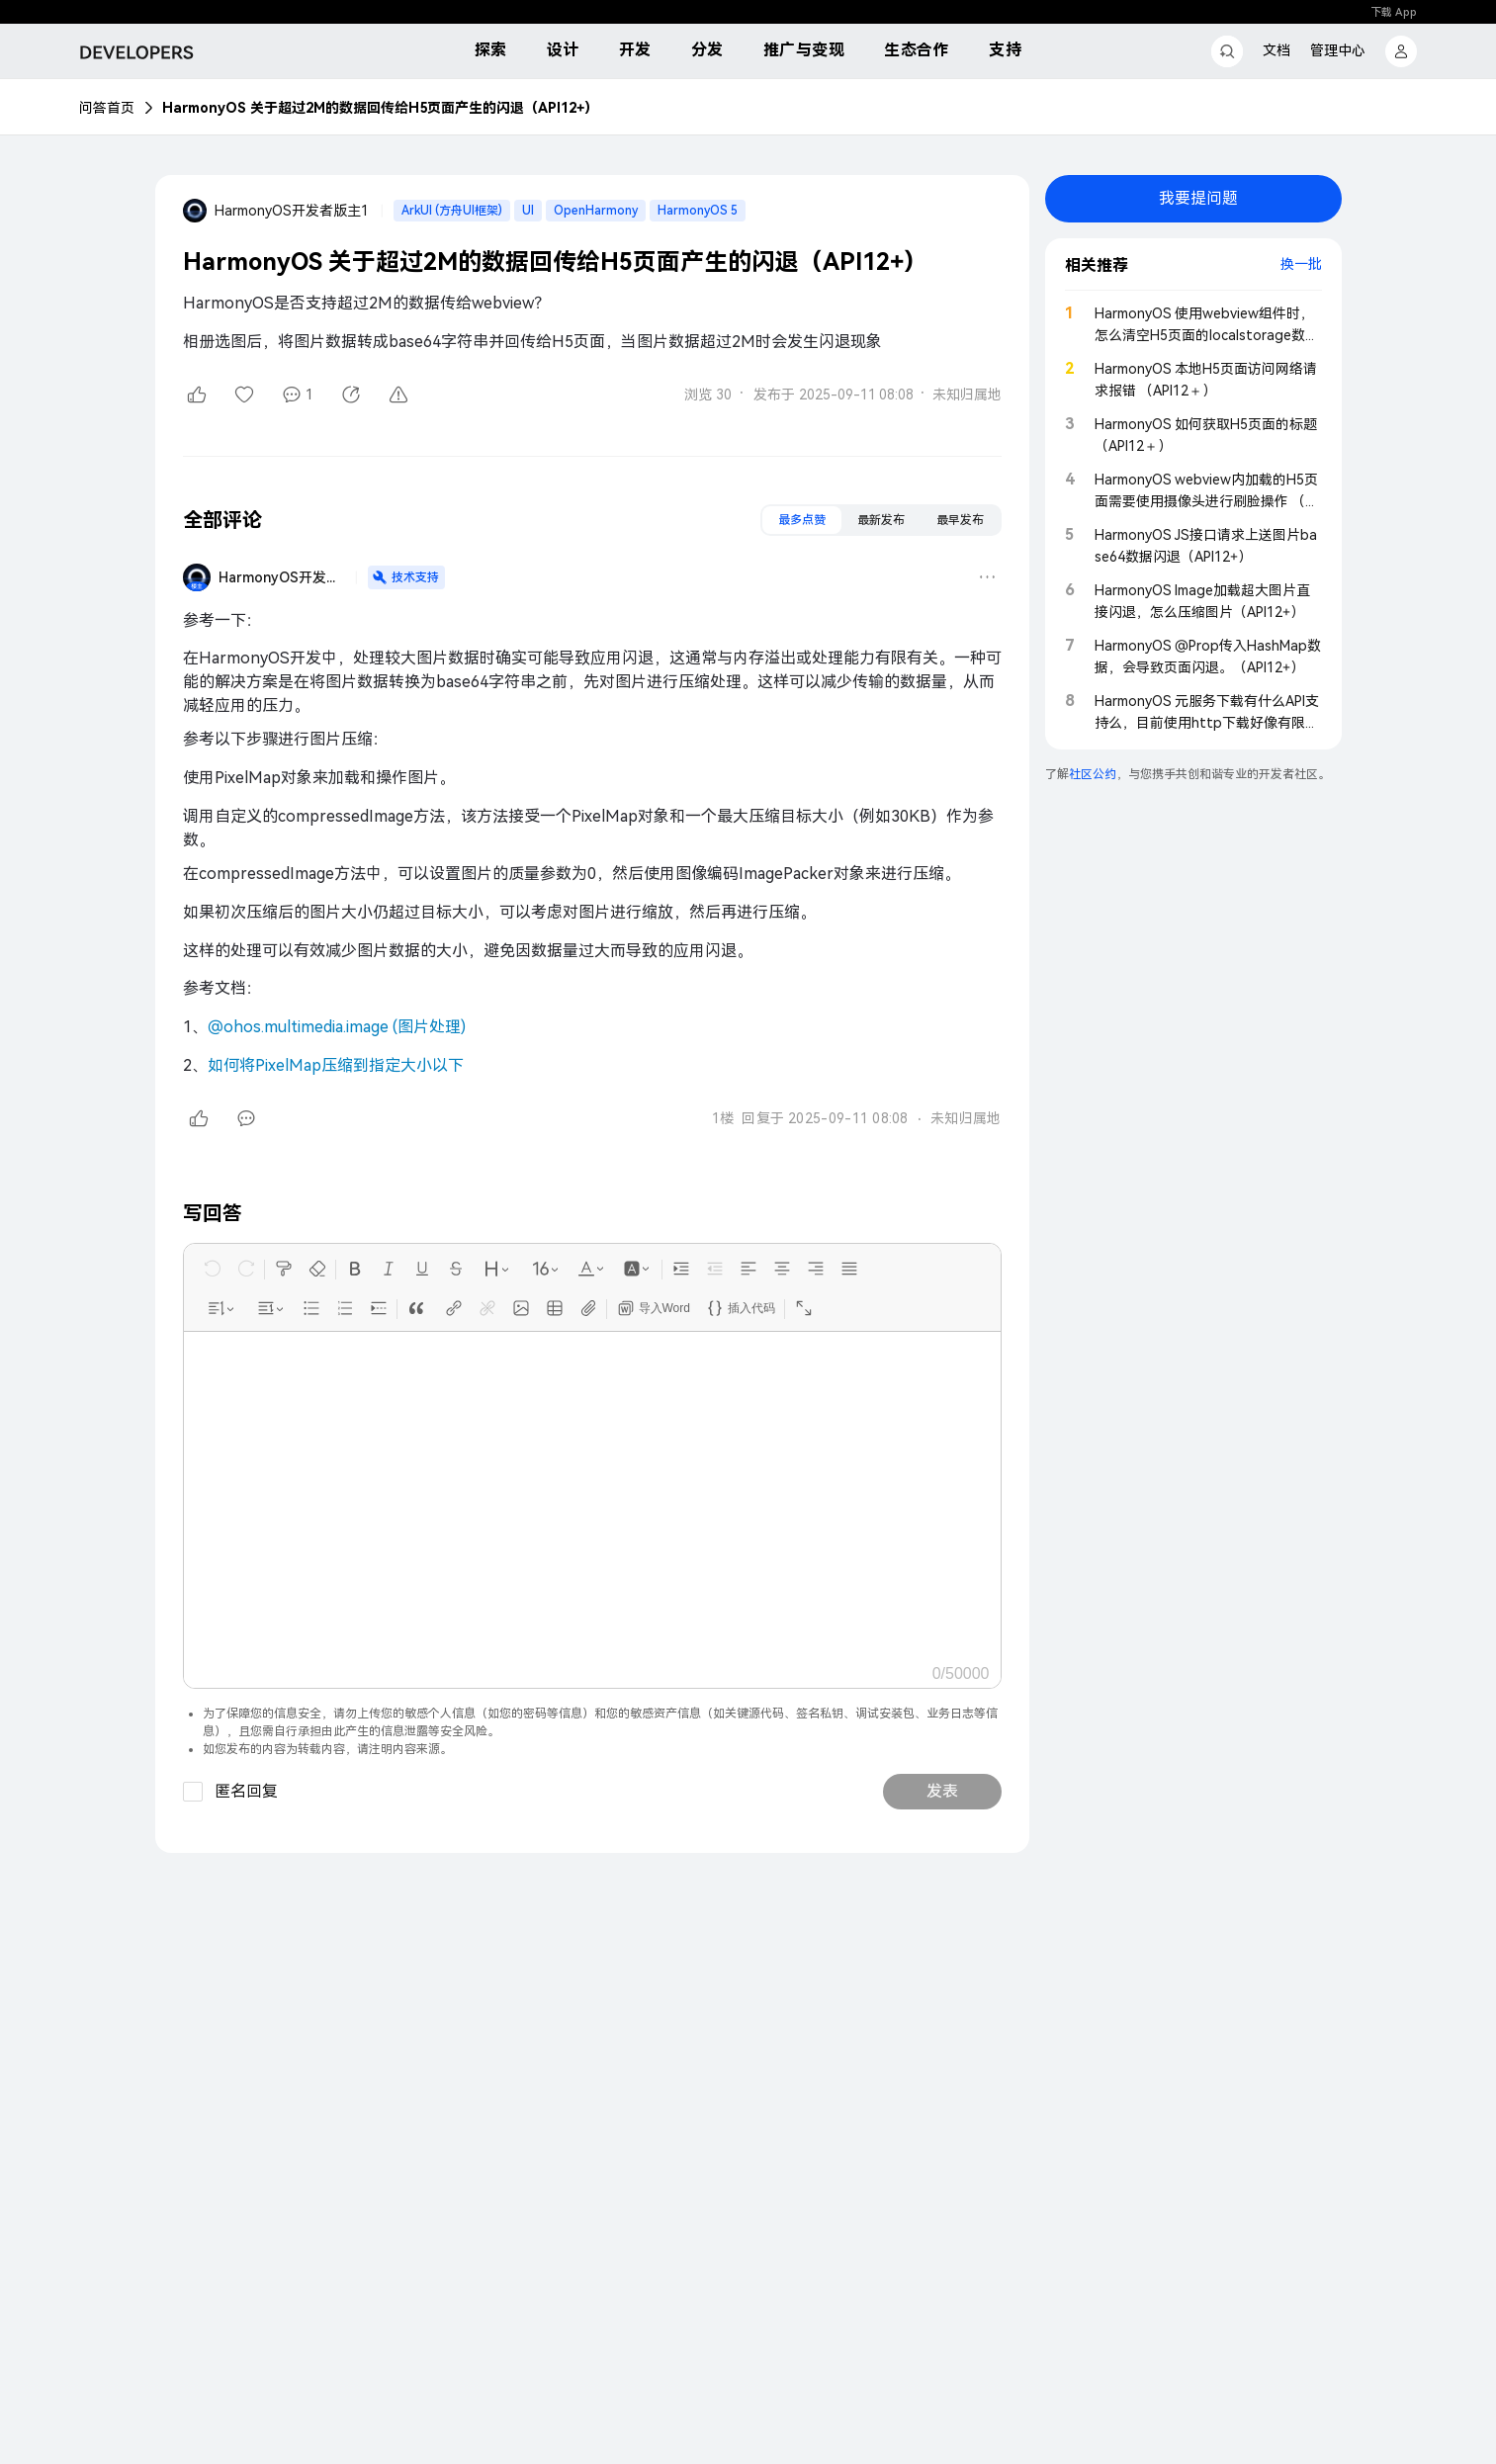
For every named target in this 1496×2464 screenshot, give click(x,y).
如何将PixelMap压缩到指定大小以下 (336, 1065)
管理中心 (1337, 50)
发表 (942, 1791)
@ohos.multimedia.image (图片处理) (337, 1026)
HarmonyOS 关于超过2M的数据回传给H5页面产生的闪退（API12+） (380, 108)
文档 (1276, 50)
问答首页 (106, 108)
